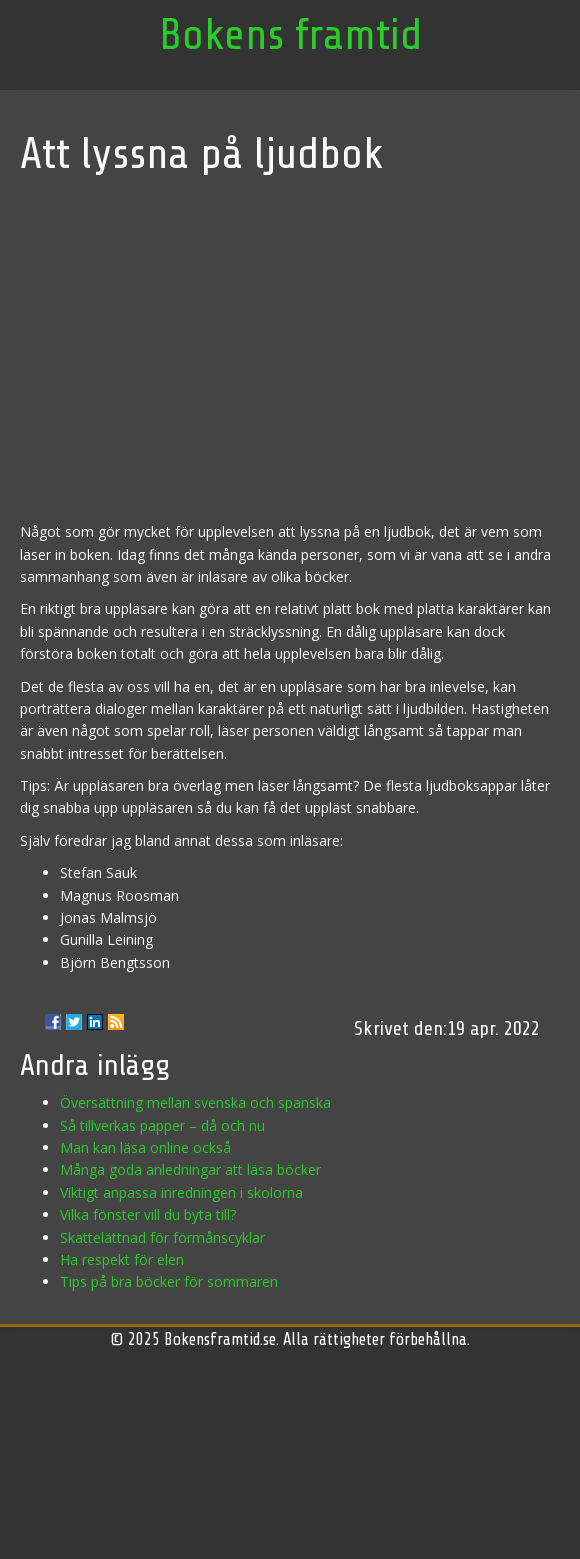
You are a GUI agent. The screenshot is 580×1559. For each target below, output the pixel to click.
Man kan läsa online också (145, 1147)
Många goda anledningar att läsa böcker (190, 1169)
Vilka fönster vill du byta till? (148, 1214)
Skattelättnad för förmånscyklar (162, 1237)
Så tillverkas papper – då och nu (162, 1125)
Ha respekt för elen (122, 1259)
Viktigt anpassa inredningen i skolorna (181, 1192)
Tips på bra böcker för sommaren (169, 1281)
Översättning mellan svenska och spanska (195, 1102)
